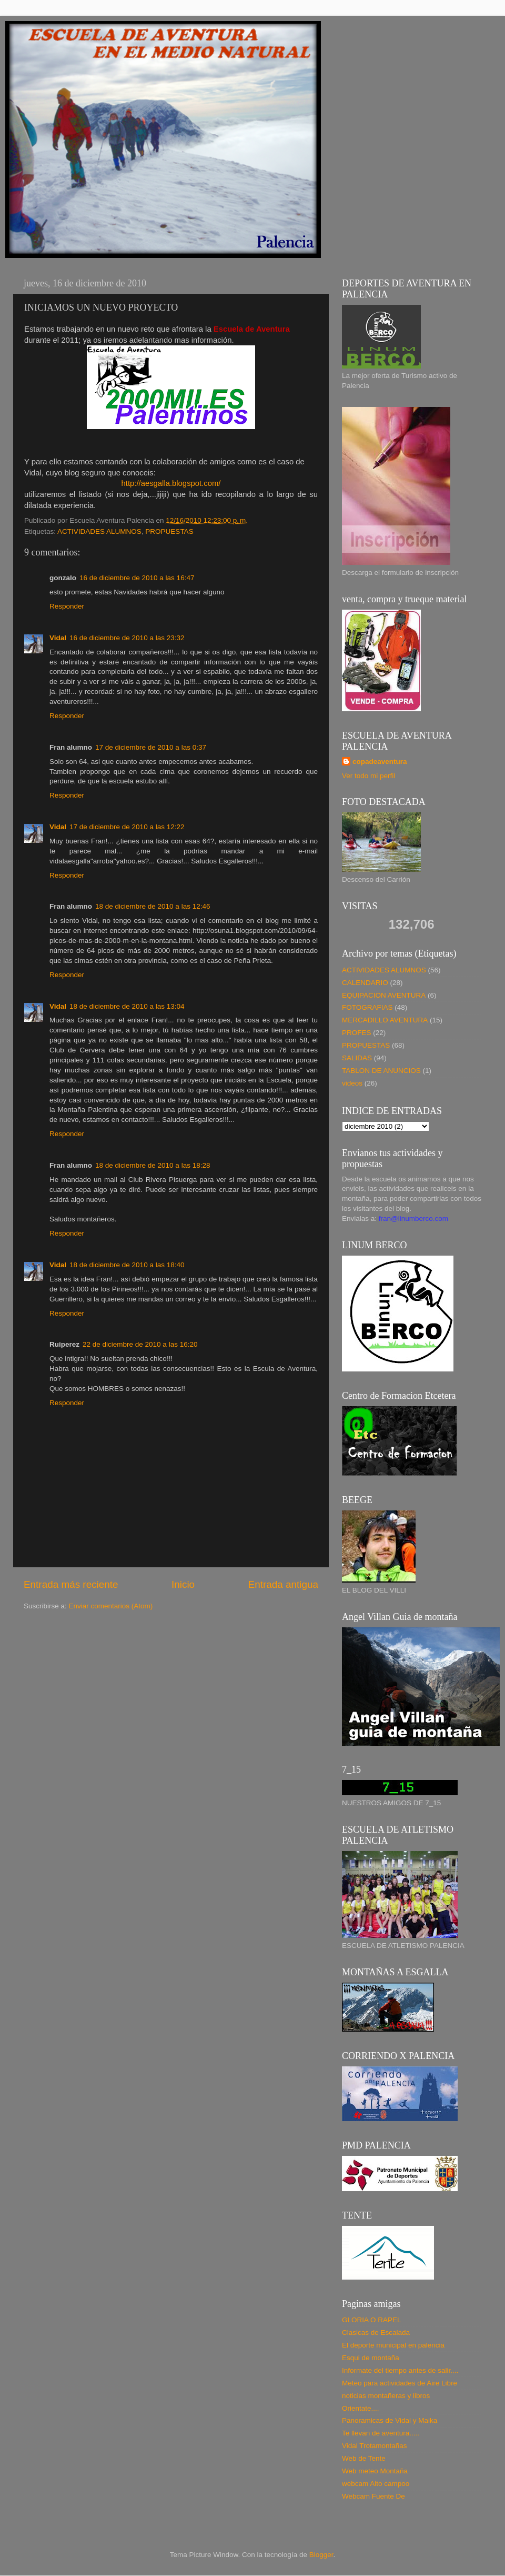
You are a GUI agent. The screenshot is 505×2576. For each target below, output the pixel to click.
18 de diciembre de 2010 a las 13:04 (126, 1006)
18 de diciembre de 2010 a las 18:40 (126, 1265)
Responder (66, 606)
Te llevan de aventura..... (380, 2433)
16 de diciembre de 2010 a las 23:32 (126, 638)
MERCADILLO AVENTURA (385, 1020)
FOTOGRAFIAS (367, 1007)
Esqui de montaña (370, 2358)
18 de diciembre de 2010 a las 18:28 (152, 1165)
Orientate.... (360, 2408)
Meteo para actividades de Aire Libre (399, 2383)
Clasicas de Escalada (376, 2332)
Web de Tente (364, 2458)
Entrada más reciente (71, 1584)
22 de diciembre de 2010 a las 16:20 (140, 1344)
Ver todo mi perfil (368, 776)
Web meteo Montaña (375, 2471)
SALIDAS (357, 1058)
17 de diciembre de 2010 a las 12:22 (126, 827)
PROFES (356, 1033)
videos (352, 1083)
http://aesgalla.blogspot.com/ (171, 483)
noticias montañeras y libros (386, 2396)
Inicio (183, 1584)
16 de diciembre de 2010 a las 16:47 (136, 578)
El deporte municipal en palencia (393, 2345)
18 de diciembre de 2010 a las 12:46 (152, 906)
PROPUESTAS (169, 531)
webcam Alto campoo (375, 2484)
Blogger (321, 2555)
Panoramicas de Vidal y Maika (389, 2420)
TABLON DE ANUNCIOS (381, 1071)
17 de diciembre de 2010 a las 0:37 (150, 747)
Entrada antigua (283, 1584)
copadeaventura (379, 761)
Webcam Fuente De (373, 2496)
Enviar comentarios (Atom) (111, 1606)
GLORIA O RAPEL (371, 2320)
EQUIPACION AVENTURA (384, 995)
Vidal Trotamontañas (374, 2446)
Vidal (57, 638)
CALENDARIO (365, 983)
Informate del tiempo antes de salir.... (400, 2370)
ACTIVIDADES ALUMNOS (99, 531)
